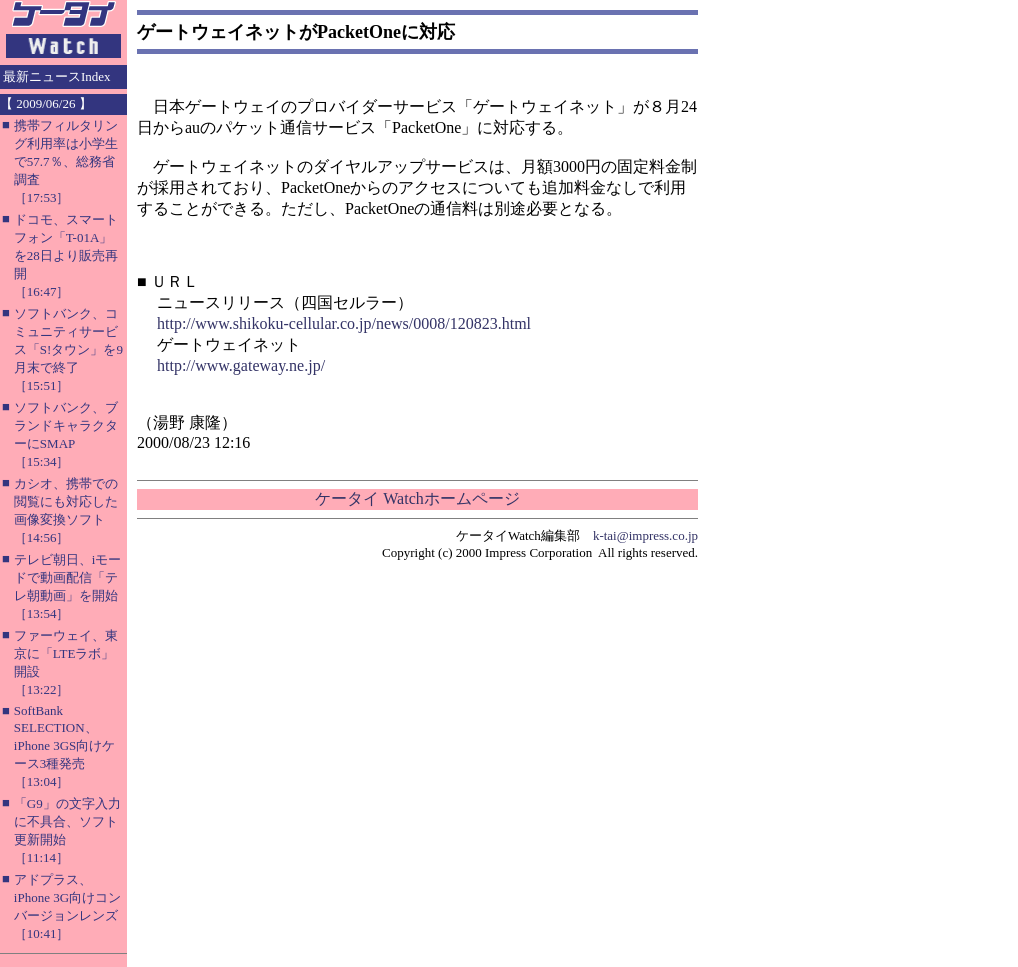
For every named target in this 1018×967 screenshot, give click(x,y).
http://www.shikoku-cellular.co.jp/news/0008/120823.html (344, 323)
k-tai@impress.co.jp (645, 535)
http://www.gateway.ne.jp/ (241, 365)
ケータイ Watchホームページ (417, 498)
